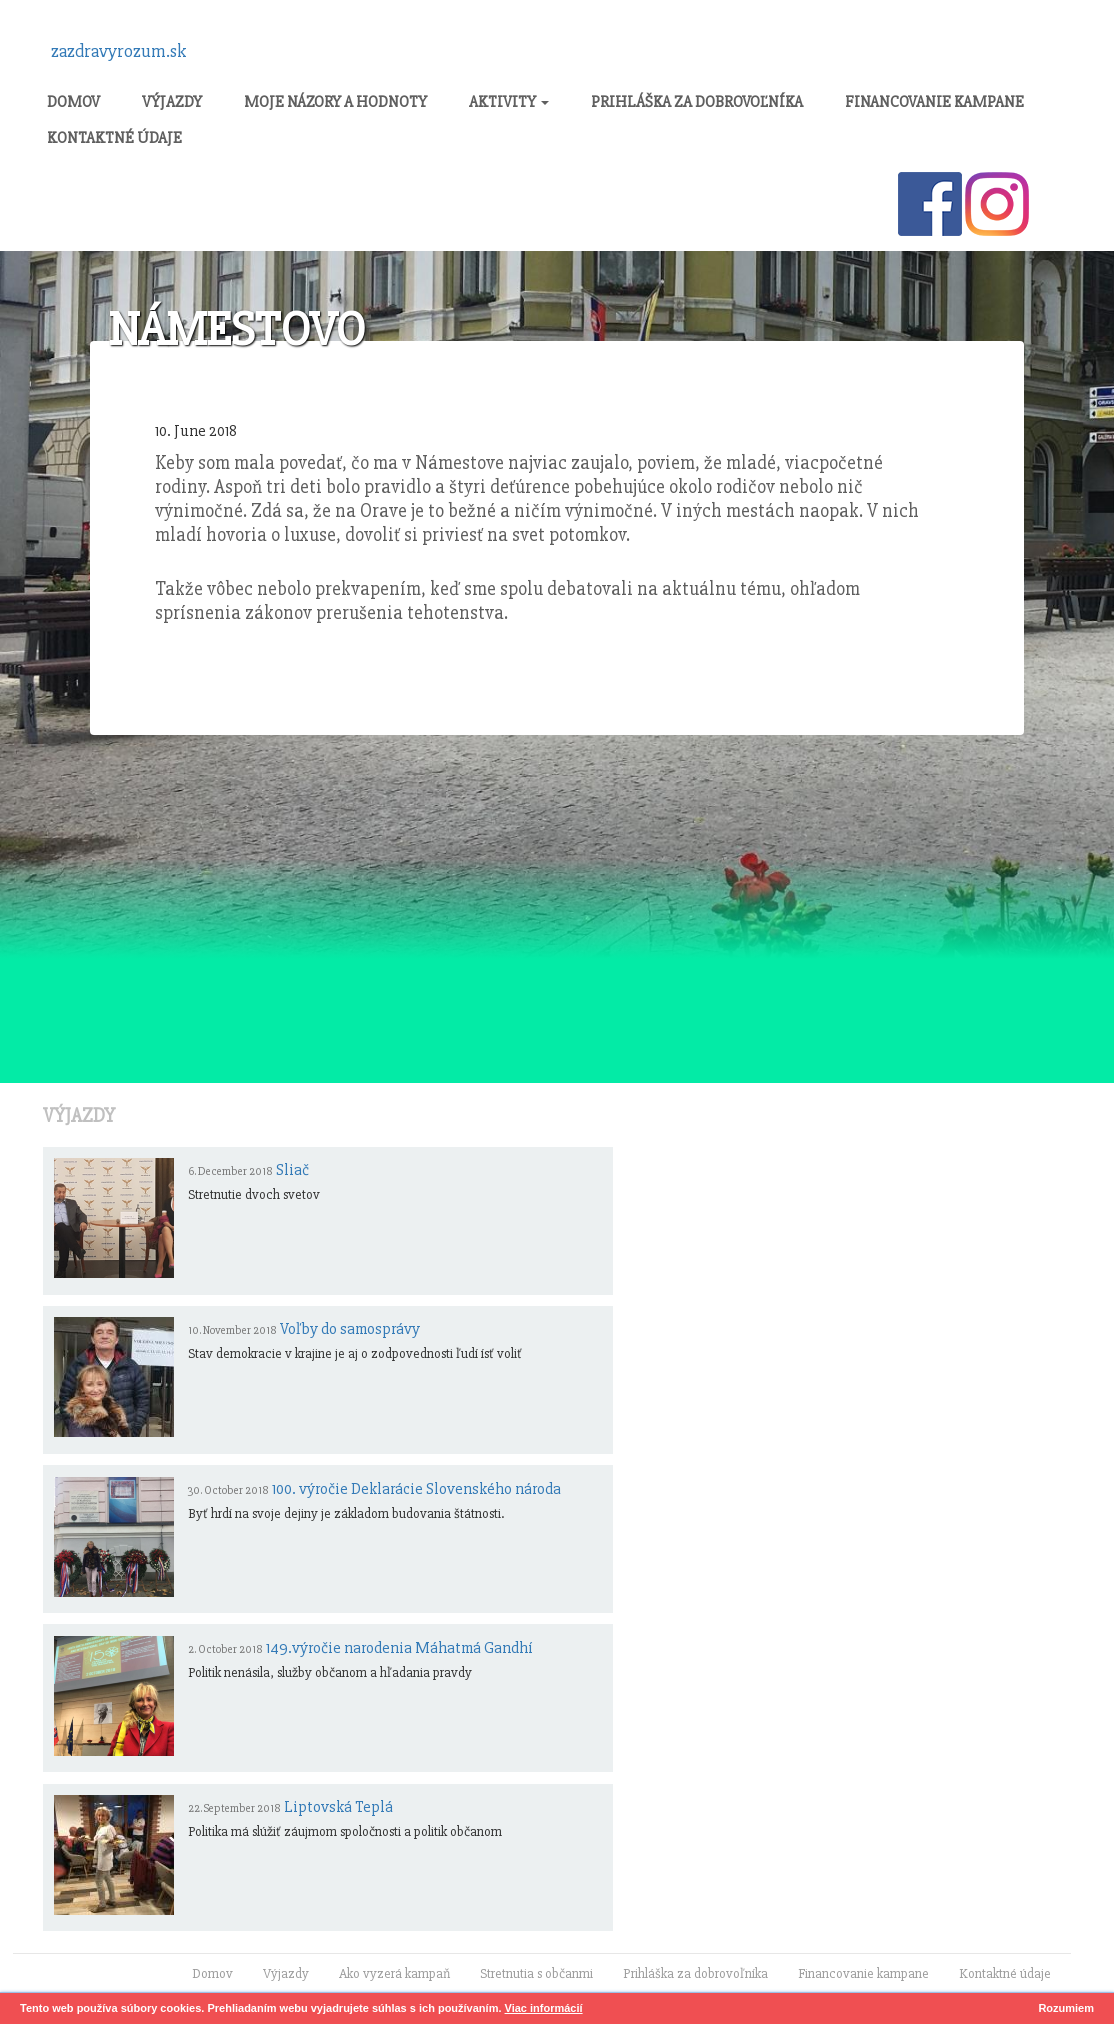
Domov (73, 102)
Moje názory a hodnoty (335, 102)
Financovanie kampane (934, 102)
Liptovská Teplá (338, 1807)
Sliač (292, 1170)
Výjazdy (172, 102)
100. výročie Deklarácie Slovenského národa (416, 1489)
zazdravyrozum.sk (119, 51)
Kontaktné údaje (114, 138)
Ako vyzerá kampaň (394, 1973)
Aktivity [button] (509, 102)
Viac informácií (544, 2008)
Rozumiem (1066, 2008)
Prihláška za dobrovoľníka (697, 102)
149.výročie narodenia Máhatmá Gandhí (399, 1648)
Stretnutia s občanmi (536, 1973)
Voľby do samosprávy (350, 1329)
